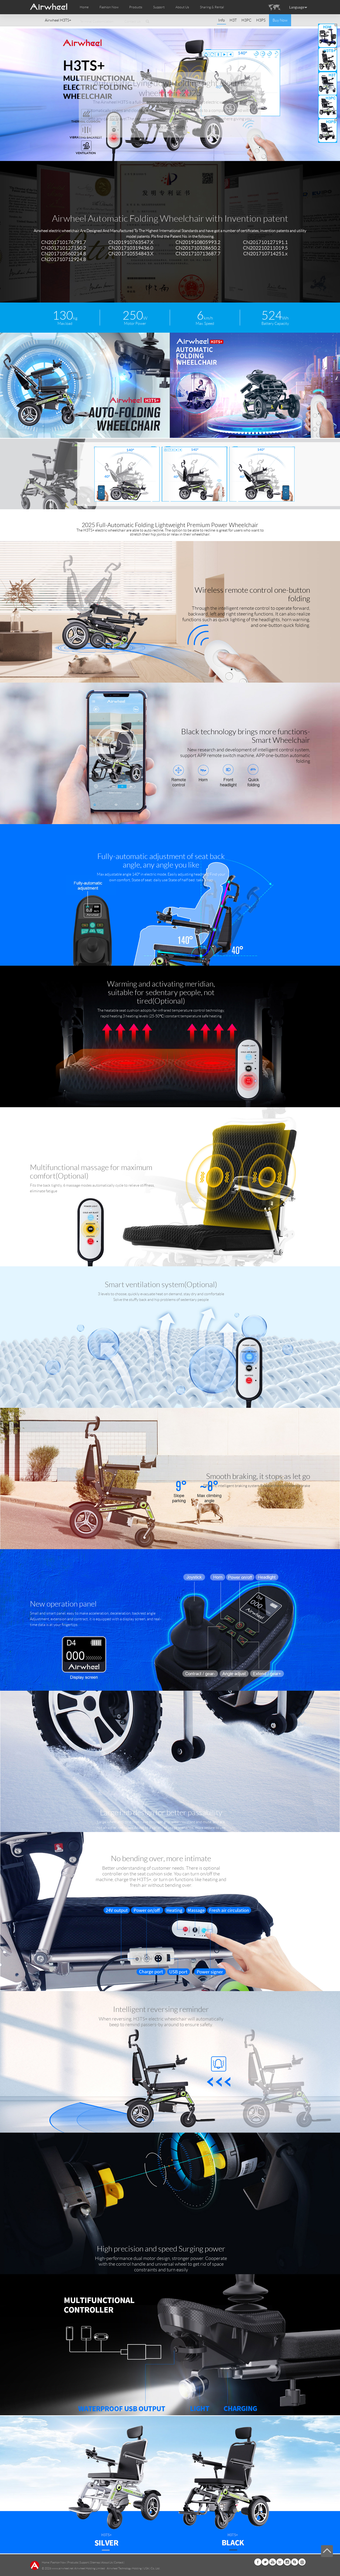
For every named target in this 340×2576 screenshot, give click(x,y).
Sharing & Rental (212, 7)
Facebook (257, 2562)
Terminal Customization (96, 21)
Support (159, 7)
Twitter (265, 2562)
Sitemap (95, 2562)
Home (84, 7)
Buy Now (280, 20)
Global (302, 2562)
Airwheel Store (279, 2562)
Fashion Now (58, 2562)
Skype (294, 2562)
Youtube (272, 2562)
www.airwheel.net (62, 2568)
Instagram (287, 2562)
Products (135, 7)
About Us (107, 2562)
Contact (118, 2562)
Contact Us (132, 21)
